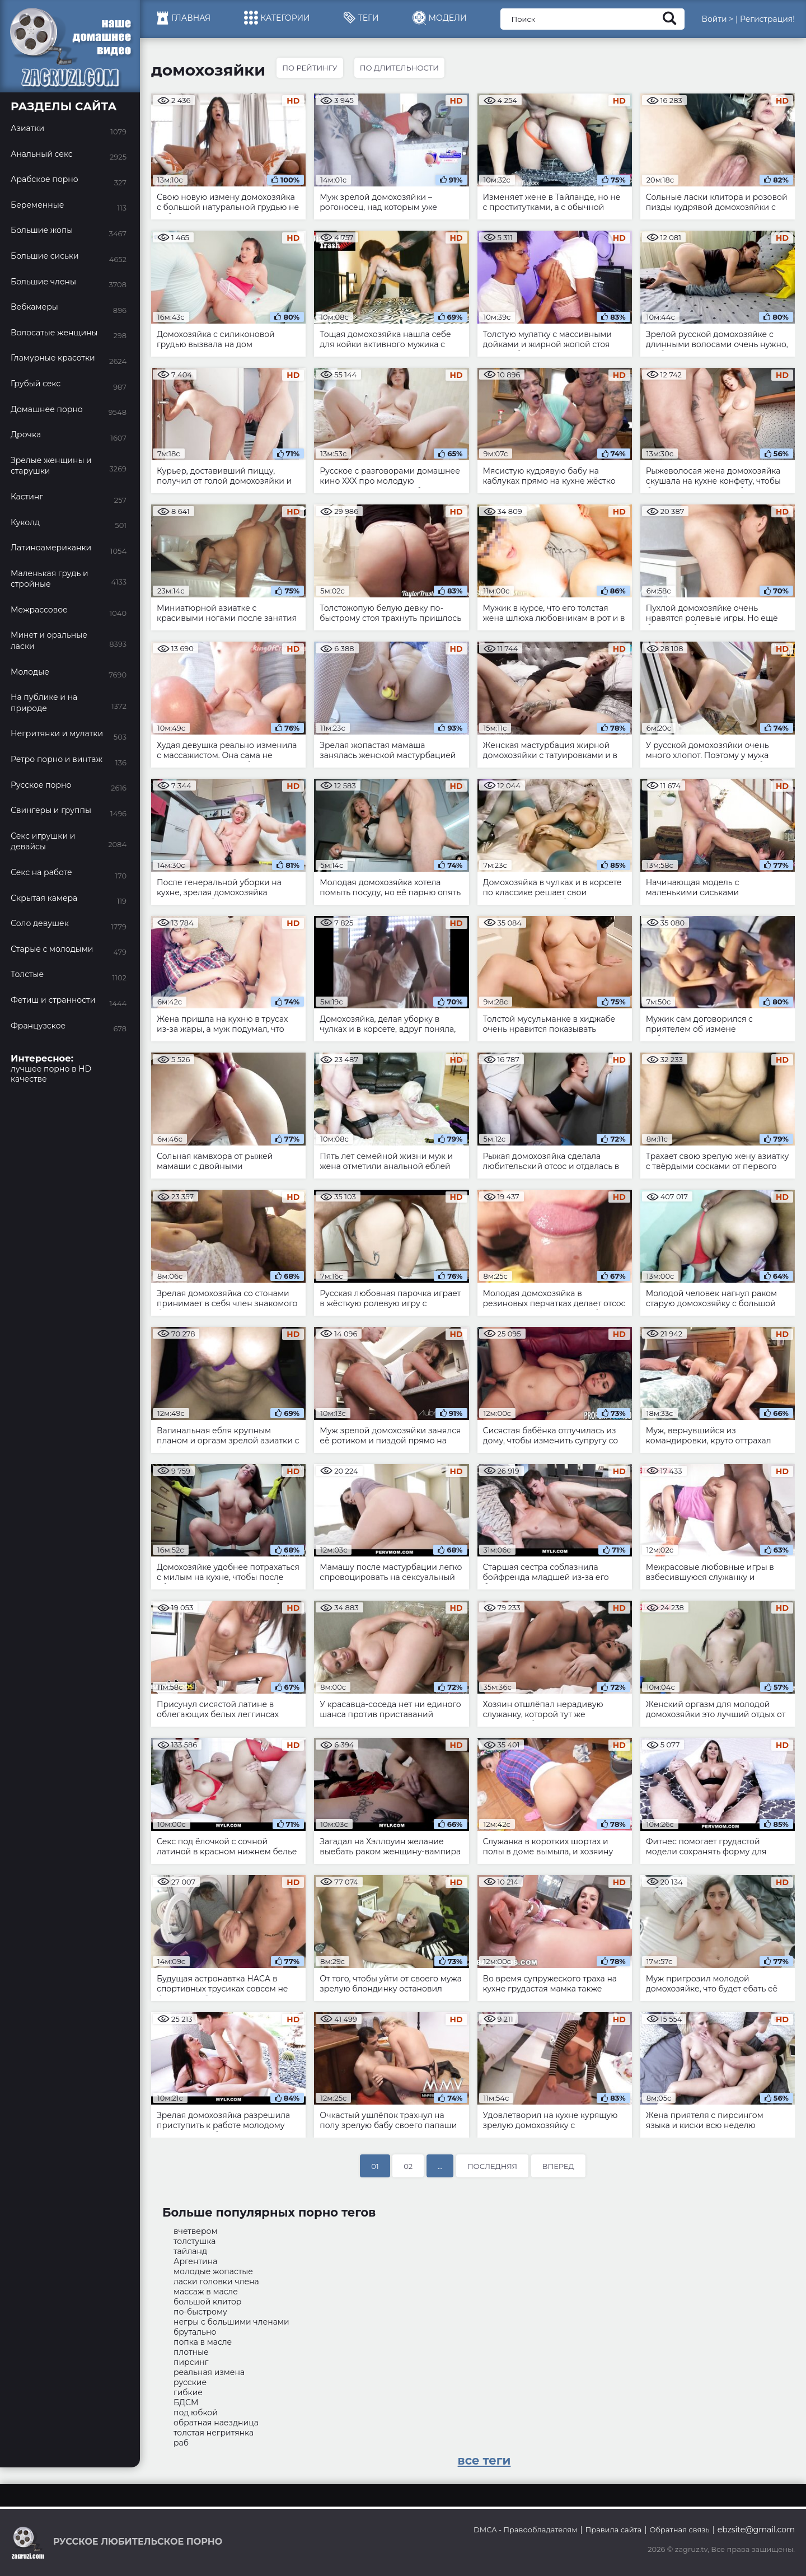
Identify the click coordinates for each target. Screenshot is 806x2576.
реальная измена (209, 2372)
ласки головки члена (216, 2281)
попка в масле (203, 2342)
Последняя (492, 2166)
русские (190, 2382)
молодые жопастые (213, 2271)
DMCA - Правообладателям (525, 2529)
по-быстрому (200, 2312)
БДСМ (186, 2402)
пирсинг (191, 2362)
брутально (195, 2332)
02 (408, 2166)
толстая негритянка (214, 2433)
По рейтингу (309, 67)
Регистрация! (767, 19)
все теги (484, 2460)
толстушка (194, 2241)
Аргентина (195, 2261)
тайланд (190, 2251)
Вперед (558, 2166)
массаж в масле (206, 2292)
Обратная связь (679, 2529)
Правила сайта (613, 2529)
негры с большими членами (231, 2322)
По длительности (399, 67)
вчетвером (196, 2231)
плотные (191, 2352)
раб (181, 2443)
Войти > (717, 19)
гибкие (188, 2392)
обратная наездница (216, 2423)
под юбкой (196, 2412)
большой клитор (207, 2302)
